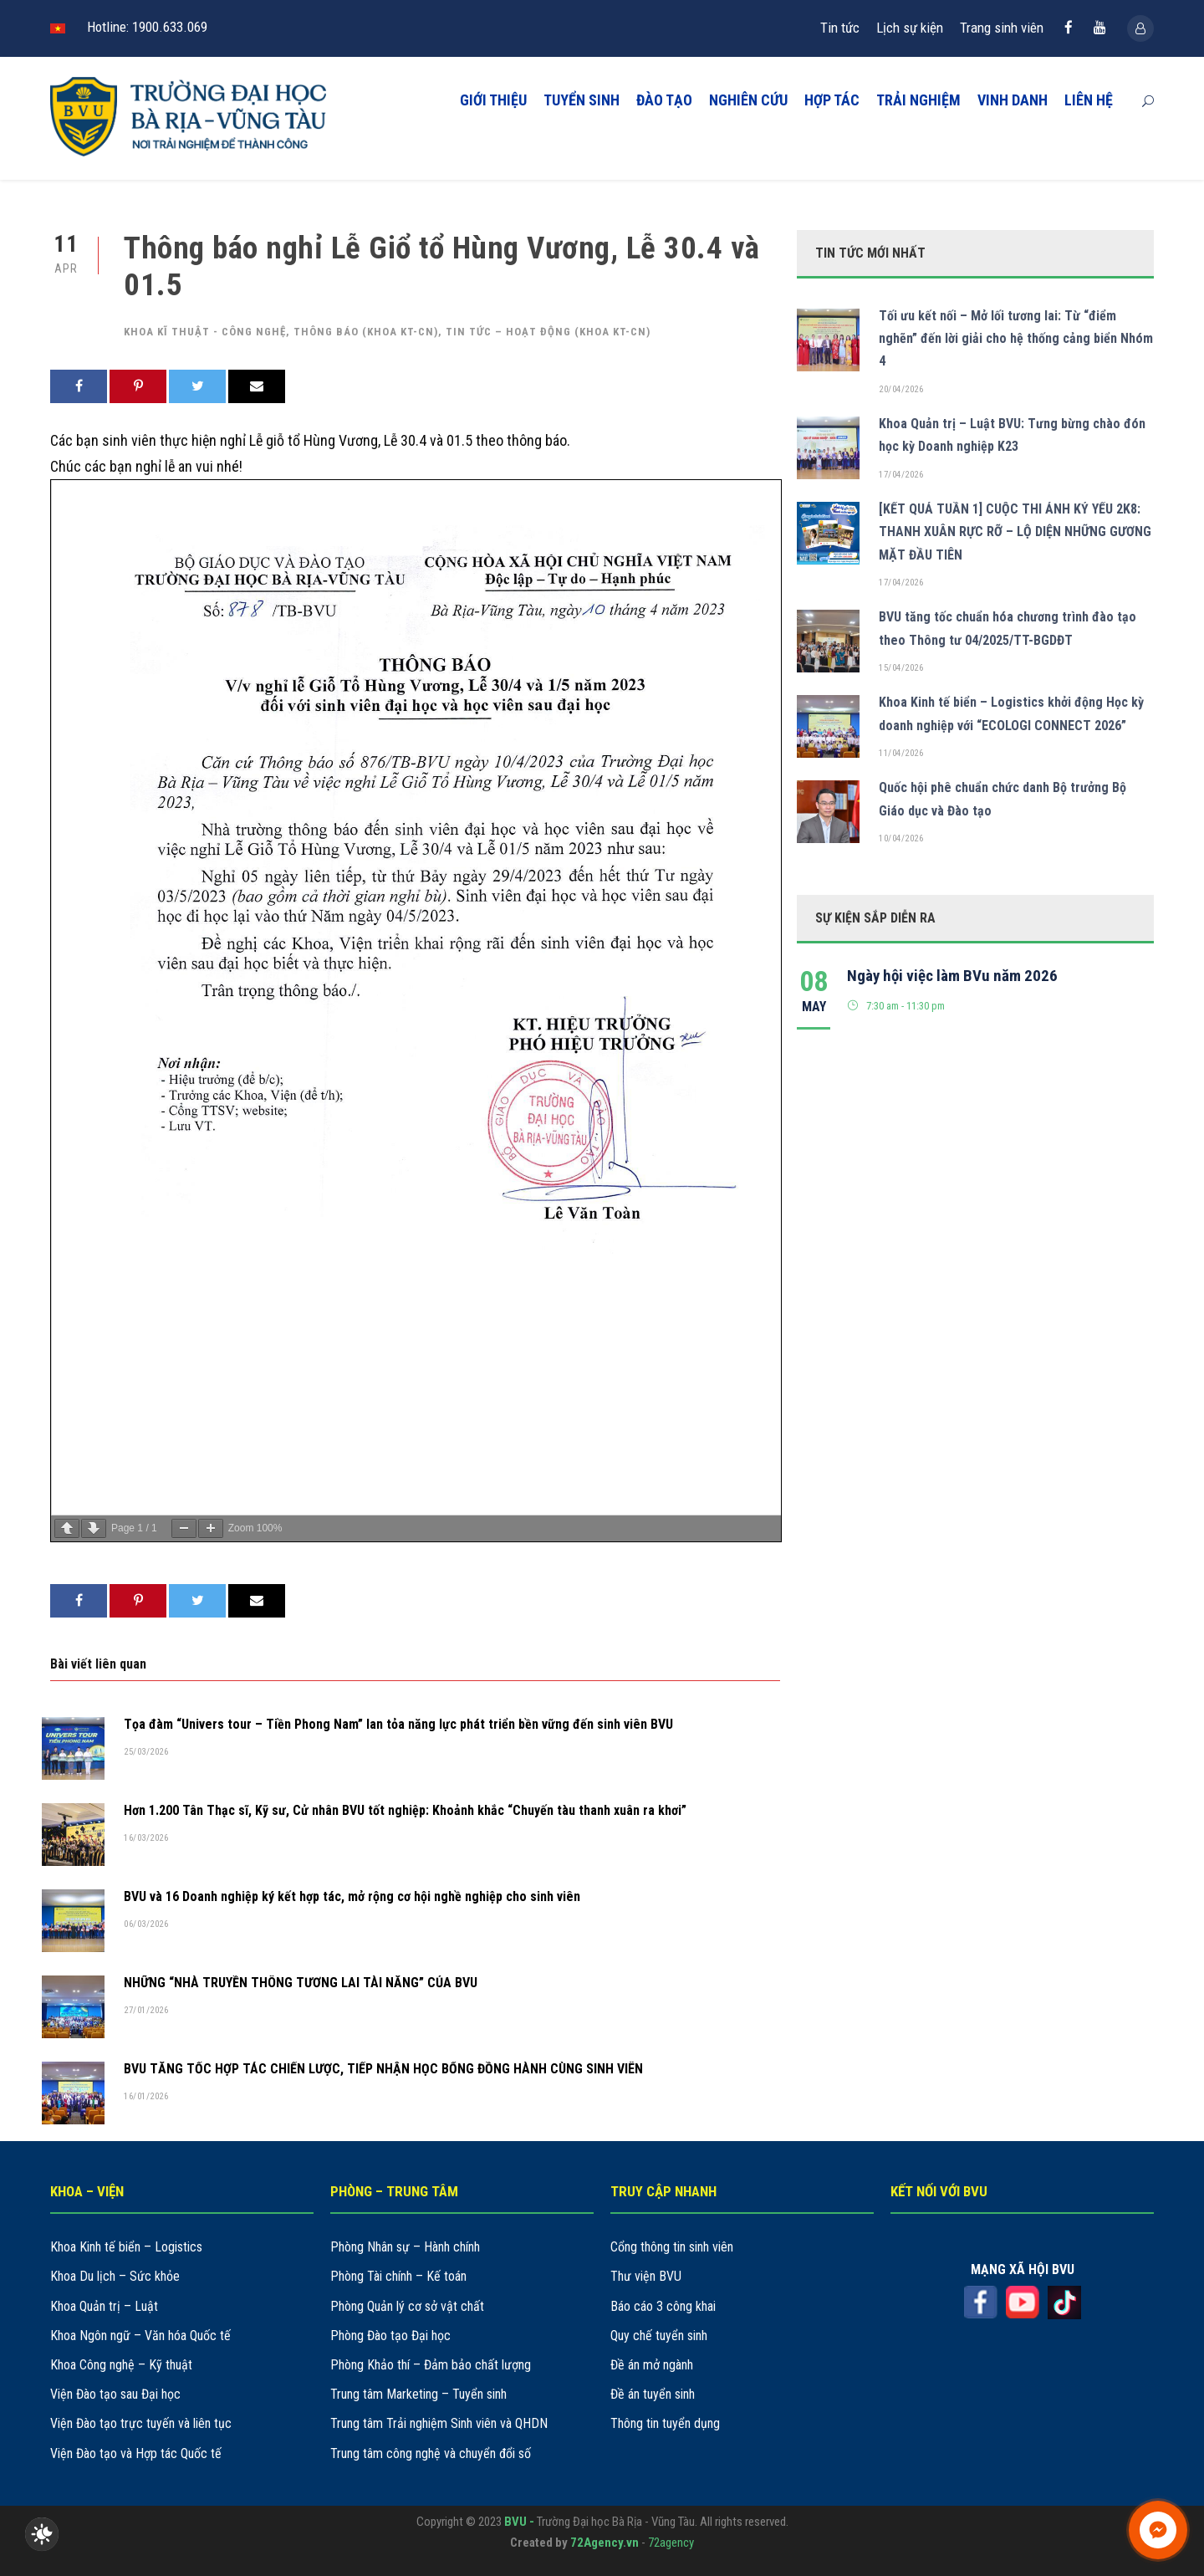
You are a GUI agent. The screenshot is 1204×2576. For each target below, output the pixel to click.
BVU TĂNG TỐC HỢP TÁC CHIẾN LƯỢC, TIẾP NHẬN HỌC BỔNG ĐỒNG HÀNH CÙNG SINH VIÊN (383, 2069)
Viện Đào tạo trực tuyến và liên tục (141, 2423)
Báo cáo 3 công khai (663, 2306)
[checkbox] (42, 2534)
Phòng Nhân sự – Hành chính (405, 2247)
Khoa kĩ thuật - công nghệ (205, 331)
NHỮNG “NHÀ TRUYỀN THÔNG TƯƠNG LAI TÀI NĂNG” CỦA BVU (300, 1983)
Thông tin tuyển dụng (665, 2423)
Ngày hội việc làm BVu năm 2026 (952, 975)
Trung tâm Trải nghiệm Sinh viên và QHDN (439, 2423)
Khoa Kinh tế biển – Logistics (126, 2247)
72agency (671, 2542)
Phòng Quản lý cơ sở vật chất (407, 2306)
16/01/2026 (146, 2096)
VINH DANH (1012, 100)
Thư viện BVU (645, 2276)
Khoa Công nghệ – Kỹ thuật (121, 2365)
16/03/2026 (146, 1837)
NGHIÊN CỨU (748, 100)
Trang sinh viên (1001, 27)
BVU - (520, 2521)
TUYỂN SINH (581, 100)
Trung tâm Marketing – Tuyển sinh (418, 2394)
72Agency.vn (604, 2542)
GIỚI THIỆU (493, 100)
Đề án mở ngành (651, 2365)
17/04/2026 (901, 474)
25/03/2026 (146, 1751)
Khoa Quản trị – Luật (104, 2306)
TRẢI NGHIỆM (918, 100)
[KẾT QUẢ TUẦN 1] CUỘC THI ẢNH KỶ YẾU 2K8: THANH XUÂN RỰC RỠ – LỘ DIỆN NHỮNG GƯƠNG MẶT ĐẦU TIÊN (1015, 531)
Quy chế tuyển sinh (658, 2335)
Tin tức (840, 27)
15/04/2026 (901, 667)
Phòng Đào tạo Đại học (390, 2335)
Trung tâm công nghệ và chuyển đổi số (430, 2453)
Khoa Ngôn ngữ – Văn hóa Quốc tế (140, 2335)
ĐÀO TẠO (664, 100)
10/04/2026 (901, 838)
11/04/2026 (901, 753)
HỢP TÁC (832, 100)
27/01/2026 (146, 2010)
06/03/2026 (146, 1924)
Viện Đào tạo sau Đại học (115, 2394)
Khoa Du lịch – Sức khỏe (115, 2276)
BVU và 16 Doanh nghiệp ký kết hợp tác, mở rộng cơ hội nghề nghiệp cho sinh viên (352, 1896)
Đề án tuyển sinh (652, 2394)
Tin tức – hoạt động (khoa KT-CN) (548, 331)
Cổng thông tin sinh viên (671, 2247)
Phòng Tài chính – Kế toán (398, 2276)
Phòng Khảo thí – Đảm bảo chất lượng (430, 2365)
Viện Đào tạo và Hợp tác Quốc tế (136, 2453)
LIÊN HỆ (1088, 100)
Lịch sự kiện (909, 27)
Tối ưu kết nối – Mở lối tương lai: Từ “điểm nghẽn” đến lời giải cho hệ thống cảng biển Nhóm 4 (1016, 338)
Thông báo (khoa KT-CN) (365, 331)
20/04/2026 (901, 389)
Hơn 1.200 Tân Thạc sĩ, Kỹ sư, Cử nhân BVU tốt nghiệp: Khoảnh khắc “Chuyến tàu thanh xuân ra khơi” (405, 1810)
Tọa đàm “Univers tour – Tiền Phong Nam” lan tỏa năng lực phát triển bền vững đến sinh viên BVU (398, 1724)
